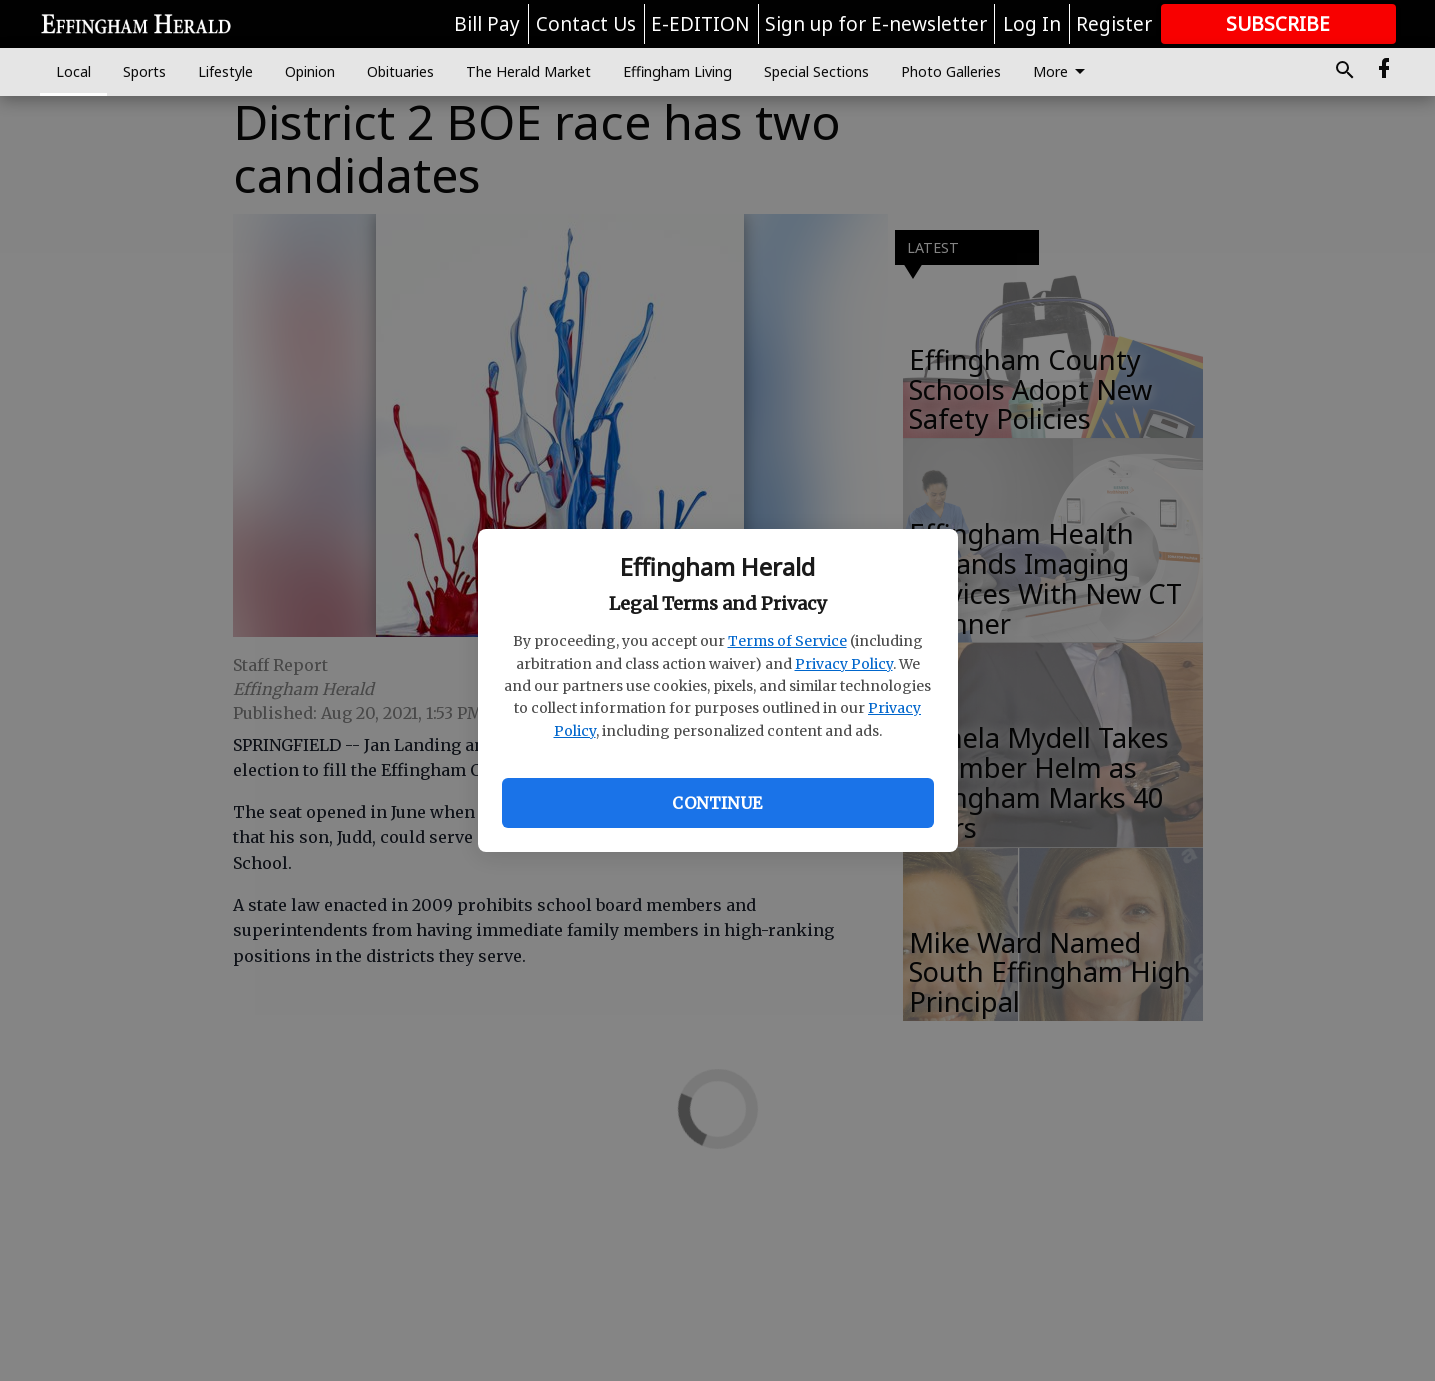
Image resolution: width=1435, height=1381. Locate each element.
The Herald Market (528, 71)
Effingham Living (677, 71)
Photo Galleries (951, 71)
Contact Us (586, 24)
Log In (1032, 24)
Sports (144, 71)
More (1062, 72)
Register (1114, 24)
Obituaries (400, 71)
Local (73, 71)
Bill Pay (487, 24)
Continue (717, 803)
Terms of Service (787, 641)
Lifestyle (225, 71)
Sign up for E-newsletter (876, 24)
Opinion (310, 71)
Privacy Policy (844, 664)
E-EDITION (700, 24)
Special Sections (816, 71)
